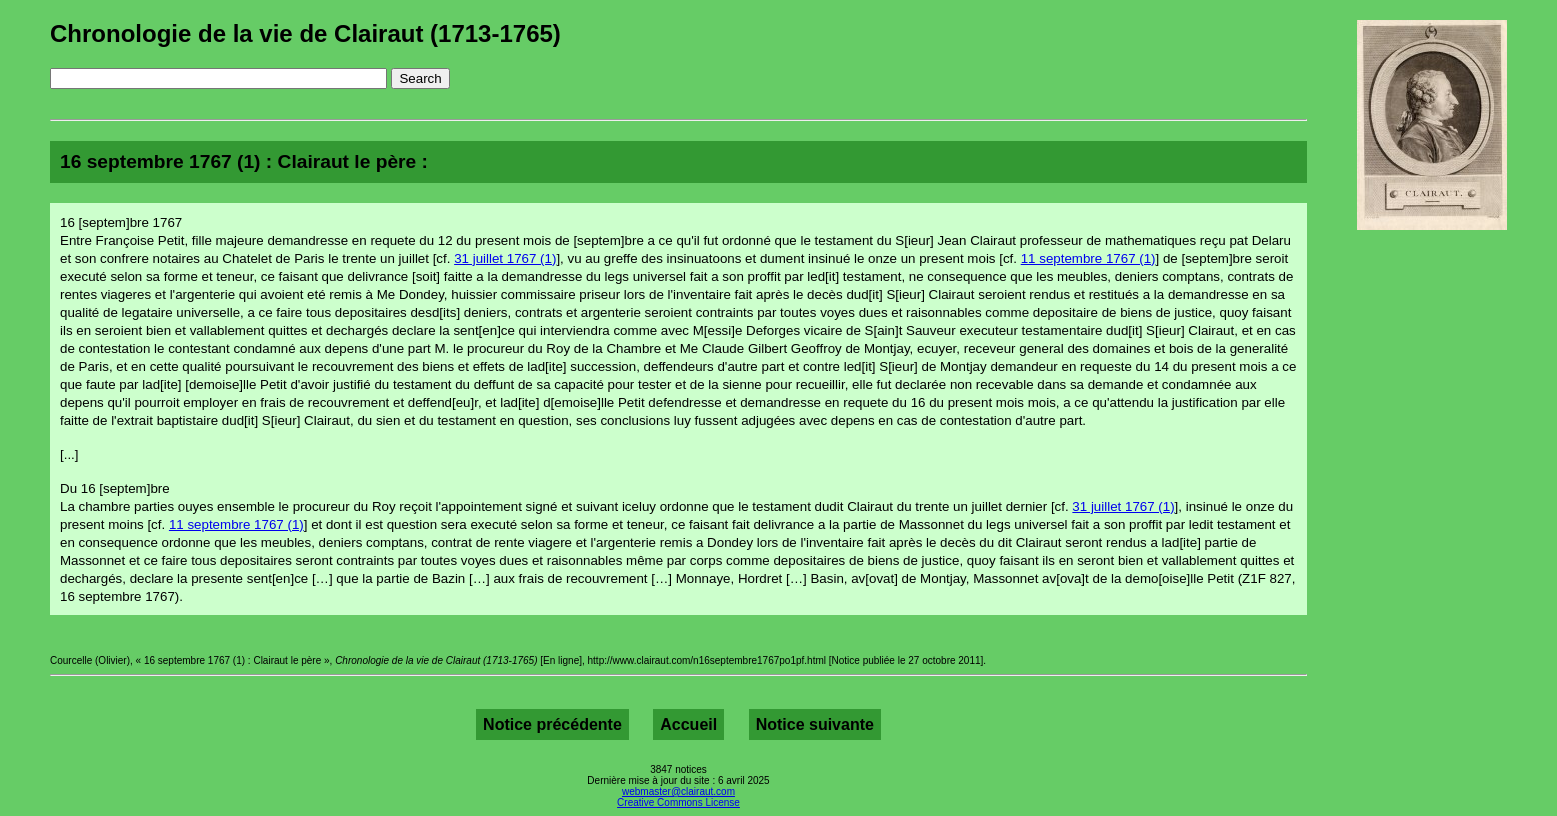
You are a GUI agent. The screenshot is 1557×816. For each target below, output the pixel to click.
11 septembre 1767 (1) (1088, 258)
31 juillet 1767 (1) (505, 258)
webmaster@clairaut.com (678, 791)
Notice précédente (552, 724)
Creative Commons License (678, 802)
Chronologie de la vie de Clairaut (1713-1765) (305, 33)
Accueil (688, 724)
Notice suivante (815, 724)
